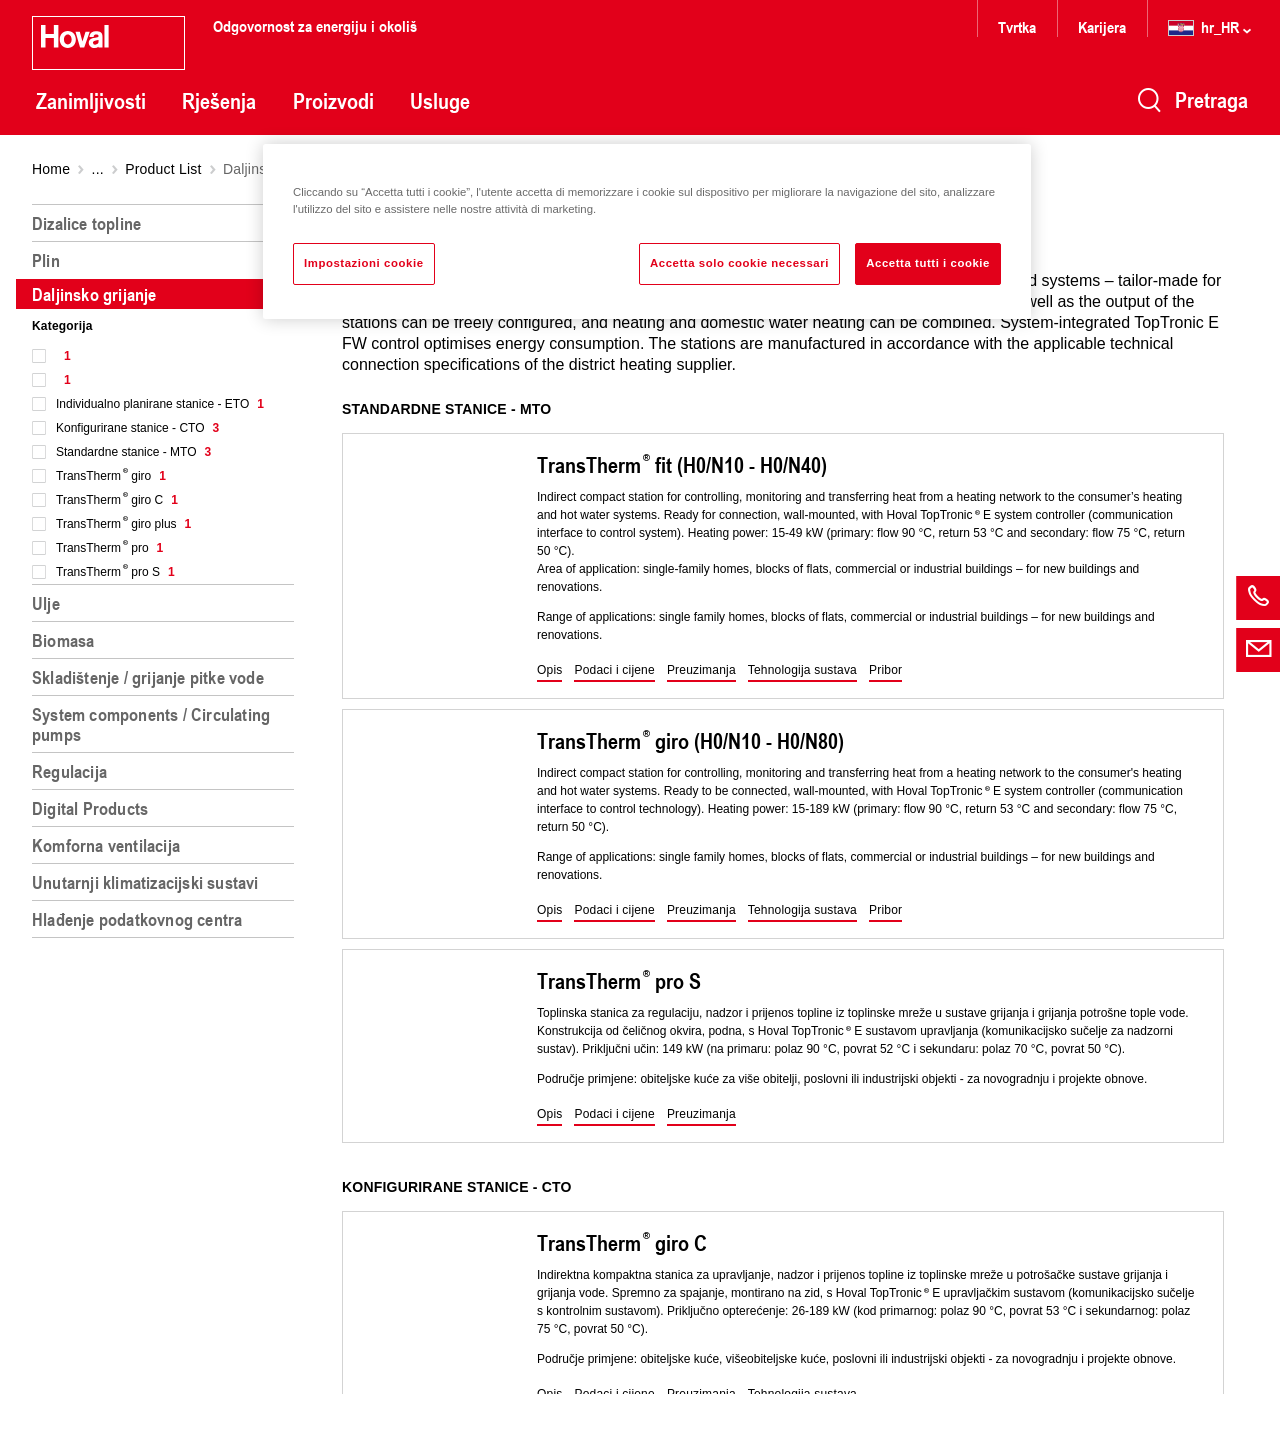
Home (51, 169)
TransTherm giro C (117, 500)
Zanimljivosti (91, 101)
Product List (163, 169)
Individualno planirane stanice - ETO (160, 404)
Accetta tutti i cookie (928, 263)
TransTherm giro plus (123, 524)
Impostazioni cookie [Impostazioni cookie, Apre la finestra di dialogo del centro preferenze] (364, 263)
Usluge (440, 101)
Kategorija (62, 326)
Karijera (1102, 26)
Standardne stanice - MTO (133, 452)
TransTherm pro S (115, 572)
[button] (549, 671)
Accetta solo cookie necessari (739, 263)
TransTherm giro (111, 476)
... (98, 169)
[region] (167, 814)
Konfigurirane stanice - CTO (137, 428)
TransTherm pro (109, 548)
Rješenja (219, 101)
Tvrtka (1017, 26)
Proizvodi (333, 101)
